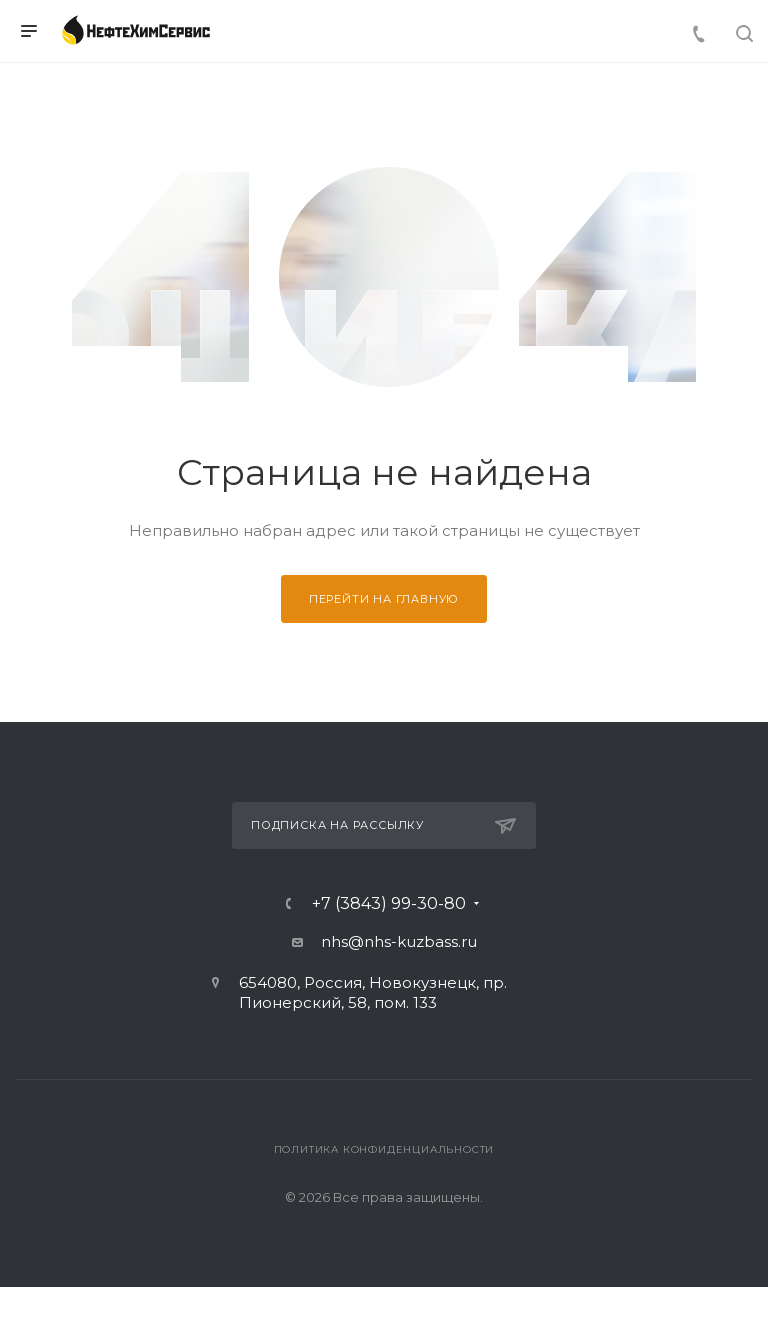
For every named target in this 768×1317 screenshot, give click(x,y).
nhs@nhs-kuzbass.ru (399, 941)
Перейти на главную (384, 599)
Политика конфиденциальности (384, 1149)
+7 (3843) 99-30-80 (389, 904)
